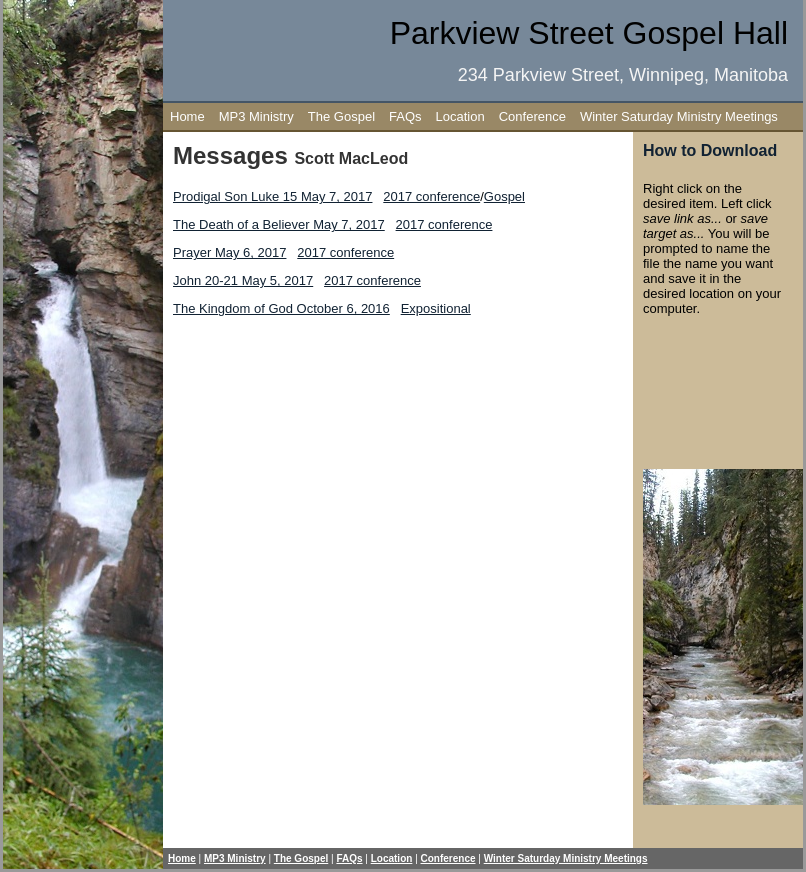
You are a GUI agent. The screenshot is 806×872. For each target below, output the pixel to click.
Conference (532, 116)
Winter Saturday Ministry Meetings (679, 116)
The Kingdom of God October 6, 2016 (281, 308)
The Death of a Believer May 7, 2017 (279, 224)
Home (187, 116)
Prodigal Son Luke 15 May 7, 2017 (272, 196)
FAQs (405, 116)
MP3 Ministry (256, 116)
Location (460, 116)
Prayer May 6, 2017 (229, 252)
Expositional (436, 308)
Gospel (504, 196)
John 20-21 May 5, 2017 (243, 280)
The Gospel (341, 116)
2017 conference (431, 196)
